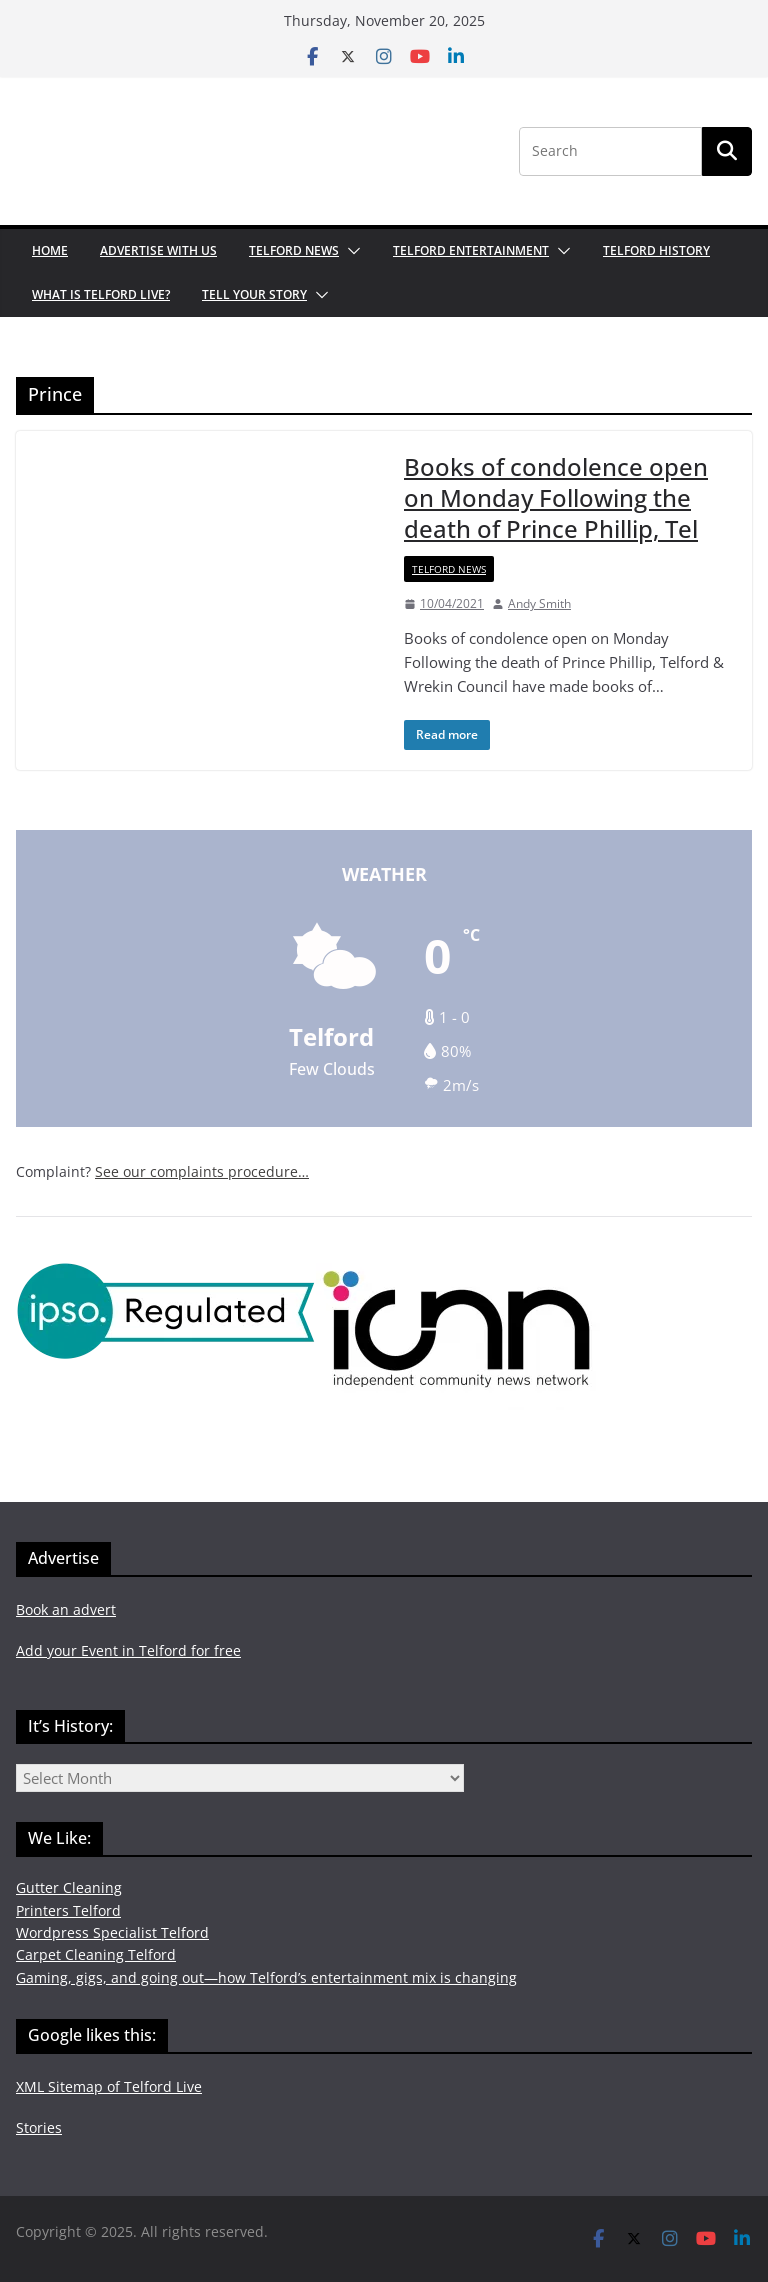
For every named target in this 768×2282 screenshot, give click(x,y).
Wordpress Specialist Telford (112, 1932)
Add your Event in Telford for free (128, 1650)
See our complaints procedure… (202, 1171)
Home (50, 250)
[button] (350, 251)
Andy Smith (539, 603)
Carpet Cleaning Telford (96, 1954)
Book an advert (66, 1609)
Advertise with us (158, 250)
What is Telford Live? (101, 294)
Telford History (656, 250)
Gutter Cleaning (69, 1887)
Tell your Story (254, 294)
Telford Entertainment (471, 250)
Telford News (294, 250)
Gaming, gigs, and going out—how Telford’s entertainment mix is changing (266, 1977)
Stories (39, 2127)
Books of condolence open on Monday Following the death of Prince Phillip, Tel (556, 497)
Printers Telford (68, 1910)
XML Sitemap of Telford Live (109, 2086)
